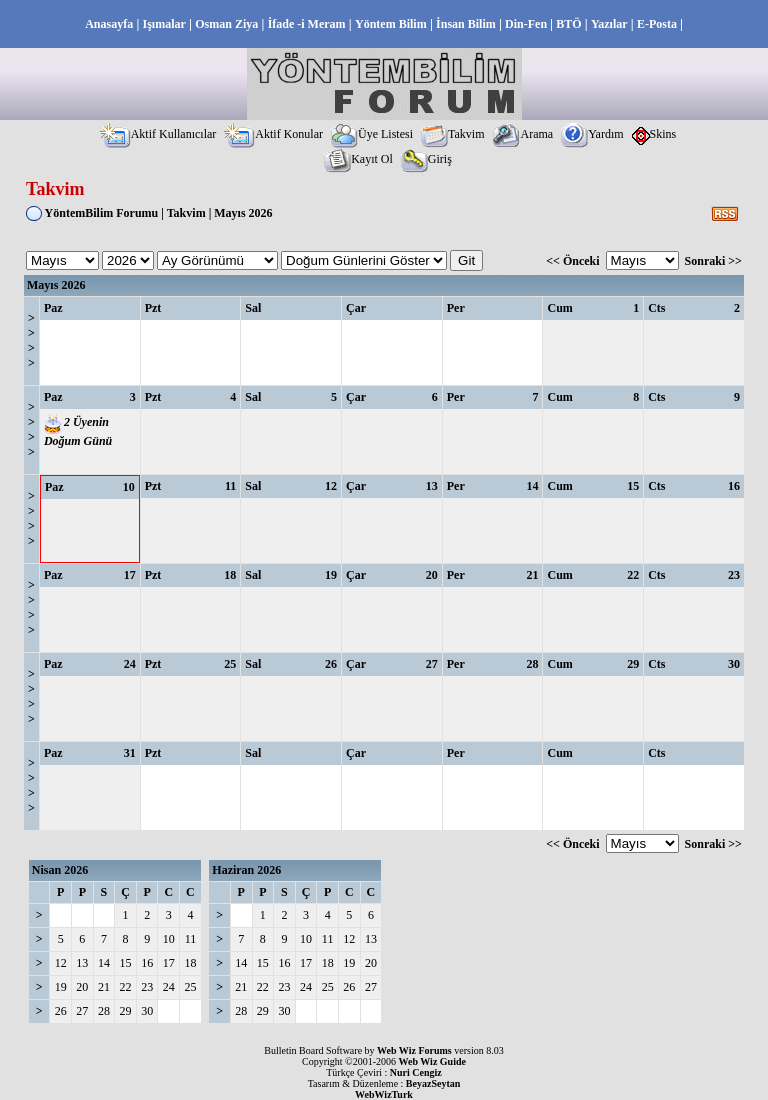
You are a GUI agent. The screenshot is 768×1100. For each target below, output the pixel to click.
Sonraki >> (713, 261)
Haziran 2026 (246, 870)
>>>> (31, 340)
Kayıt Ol (358, 159)
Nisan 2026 (60, 870)
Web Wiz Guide (432, 1061)
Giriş (426, 159)
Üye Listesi (372, 134)
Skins (654, 134)
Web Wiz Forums (414, 1050)
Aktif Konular (273, 134)
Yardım (592, 134)
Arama (522, 134)
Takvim (453, 134)
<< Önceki (572, 261)
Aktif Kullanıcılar (158, 134)
